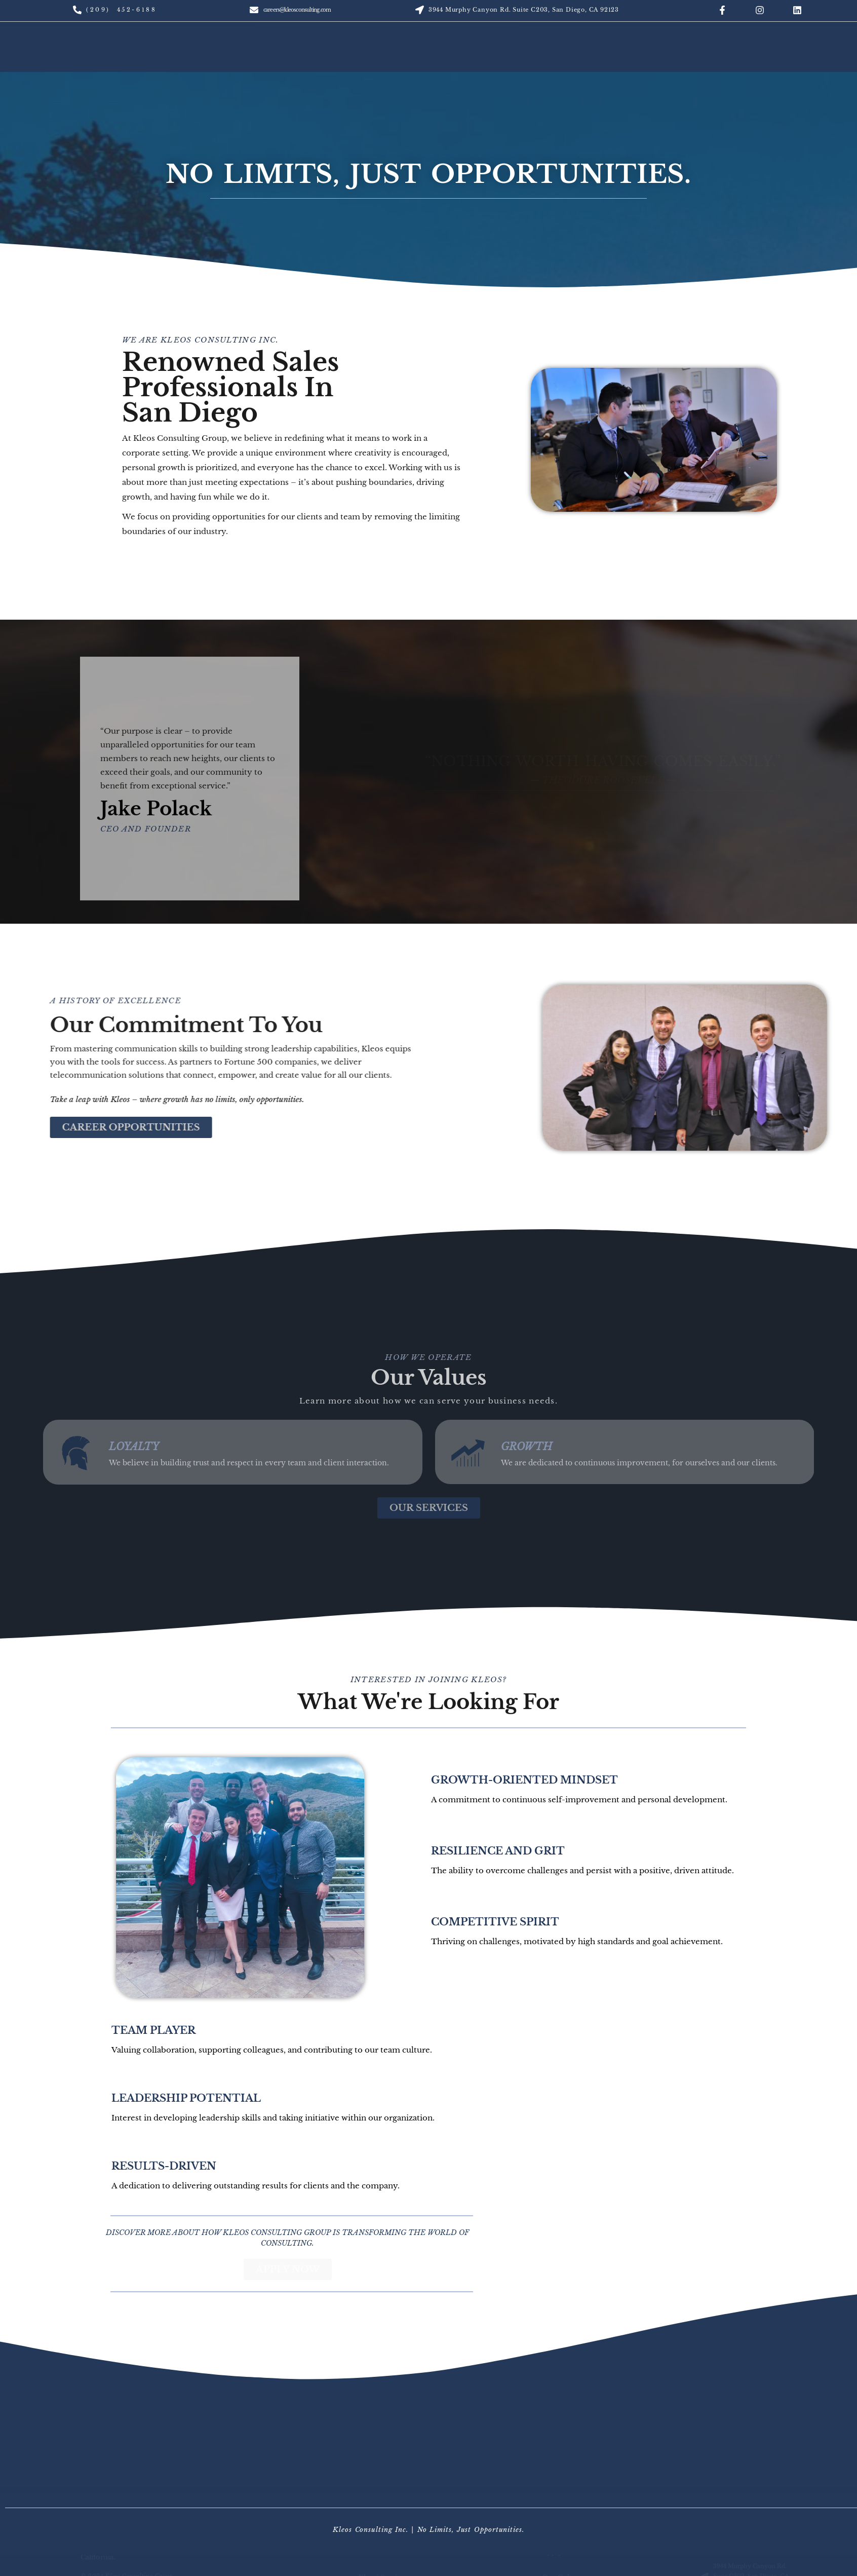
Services (634, 57)
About (220, 57)
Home (81, 57)
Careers (781, 57)
